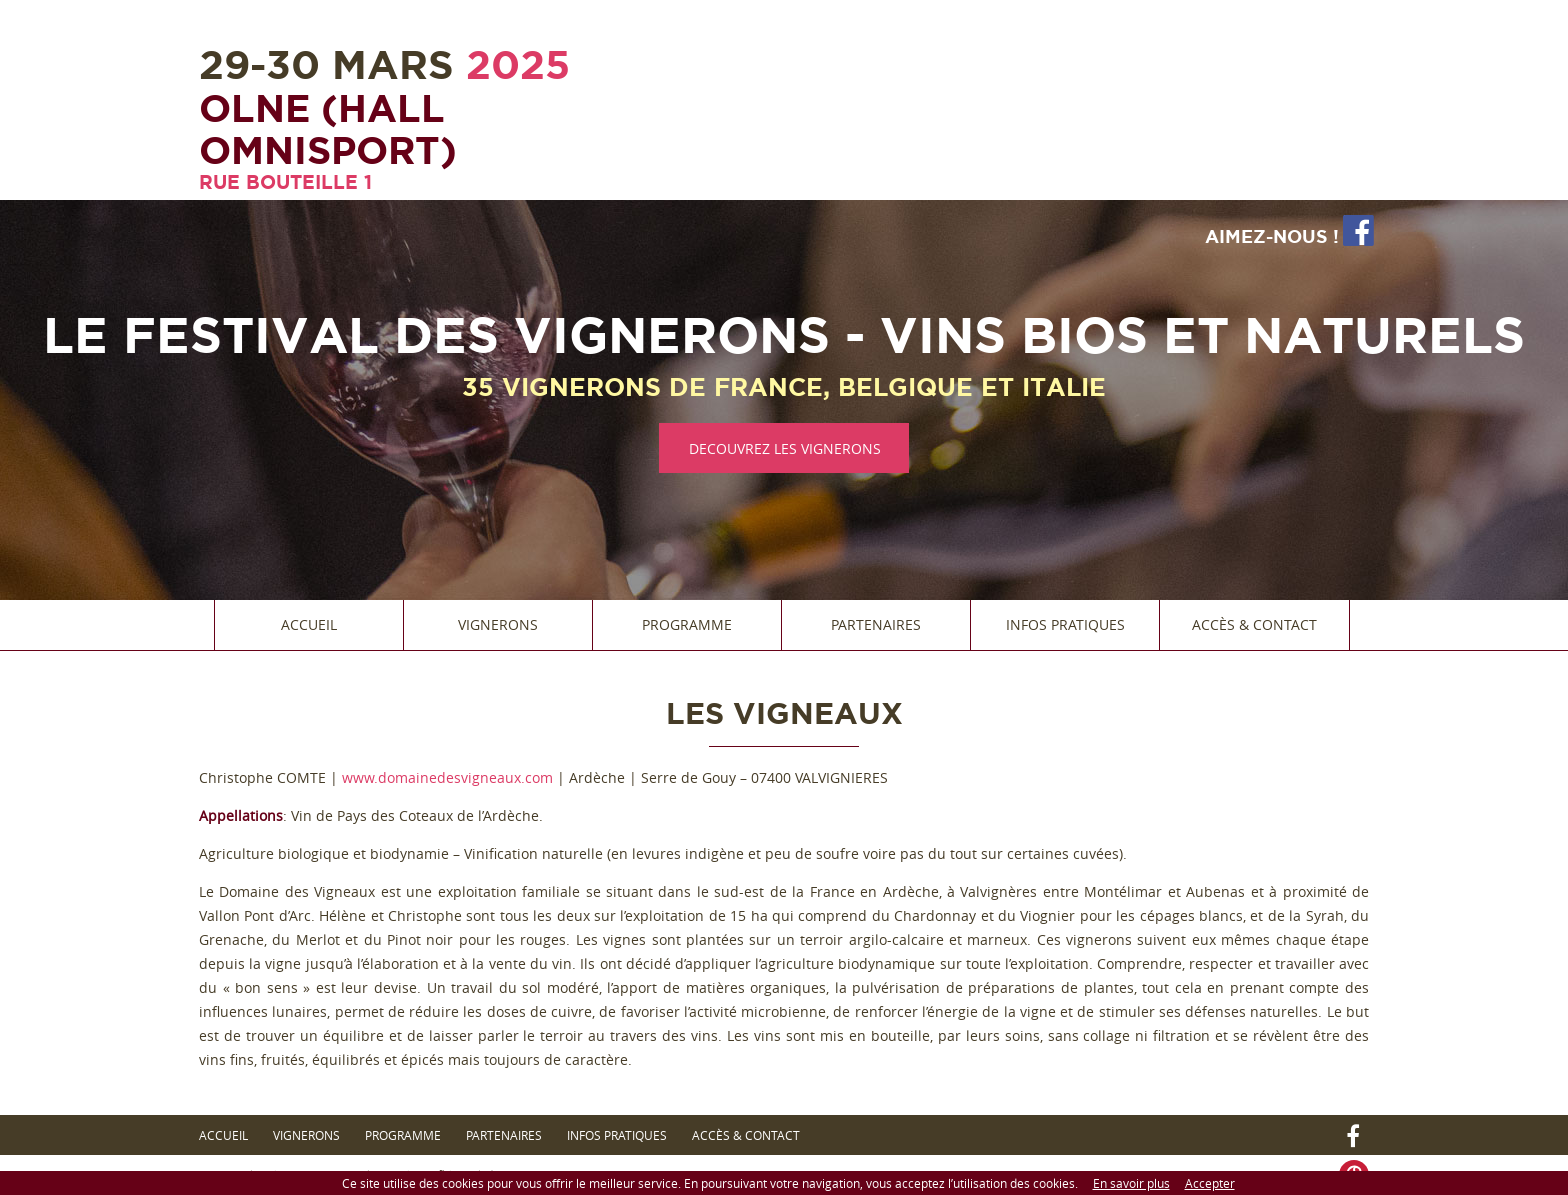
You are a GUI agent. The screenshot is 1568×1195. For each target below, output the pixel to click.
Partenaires (876, 624)
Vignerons (498, 624)
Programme (687, 624)
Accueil (309, 624)
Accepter (1210, 1183)
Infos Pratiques (1065, 624)
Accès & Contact (1254, 624)
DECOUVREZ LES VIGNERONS (785, 448)
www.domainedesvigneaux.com (447, 777)
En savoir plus (1131, 1183)
